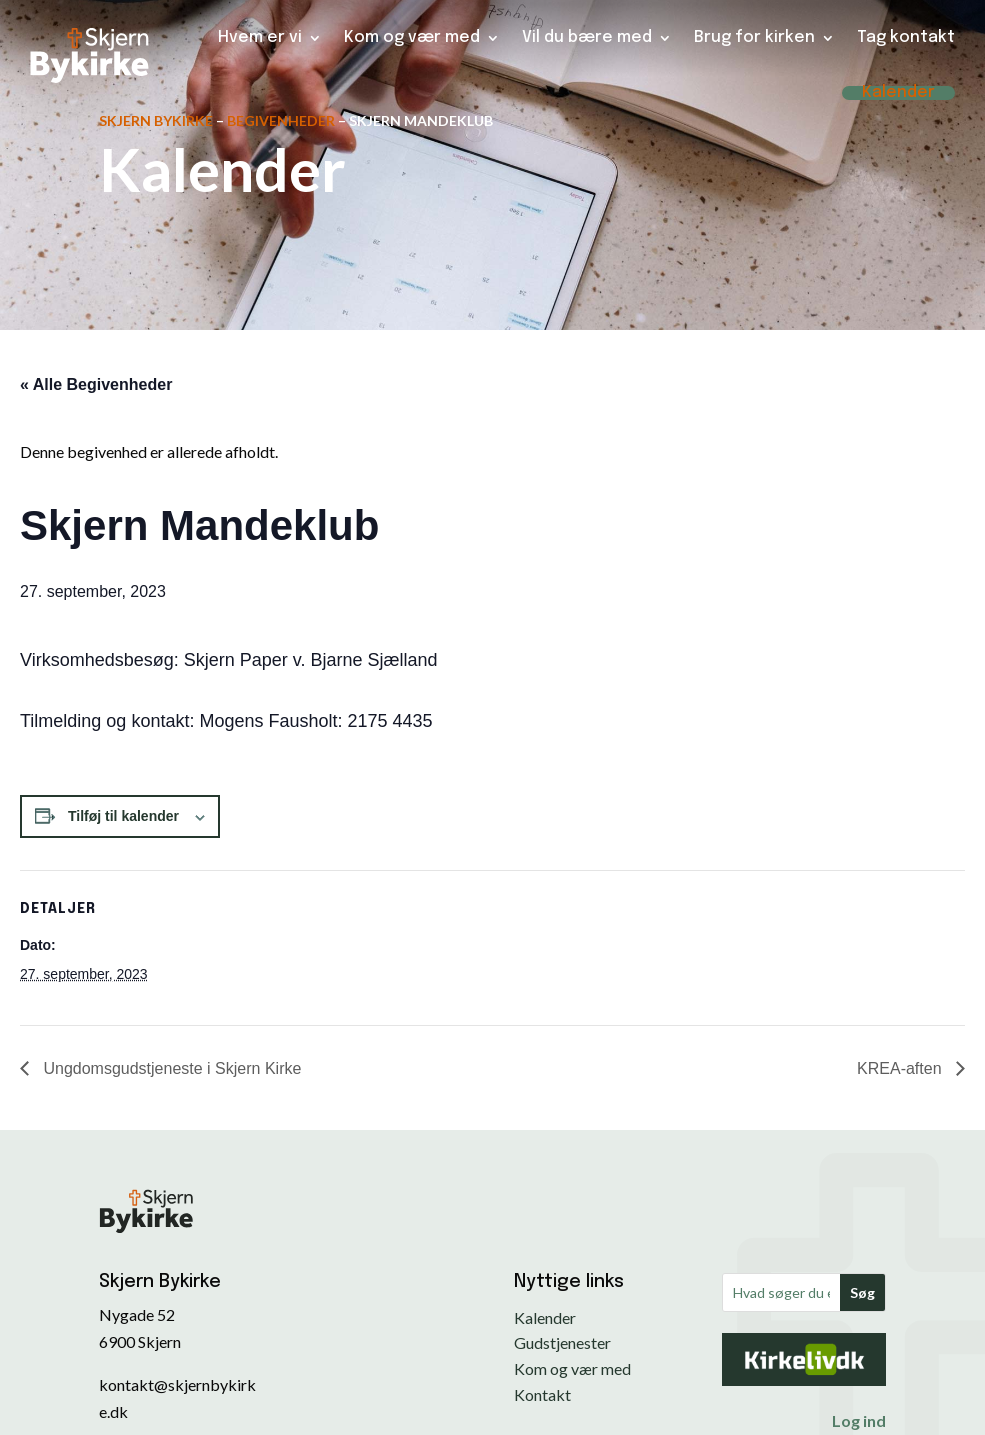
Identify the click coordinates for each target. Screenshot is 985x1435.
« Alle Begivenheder (96, 384)
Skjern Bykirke (156, 120)
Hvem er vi (260, 37)
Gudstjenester (562, 1342)
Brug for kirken (754, 37)
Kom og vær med (412, 37)
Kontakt (542, 1394)
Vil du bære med (587, 37)
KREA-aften (901, 1068)
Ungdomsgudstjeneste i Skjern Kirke (170, 1068)
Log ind (859, 1420)
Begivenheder (281, 120)
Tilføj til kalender (123, 816)
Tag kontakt (906, 37)
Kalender (898, 93)
